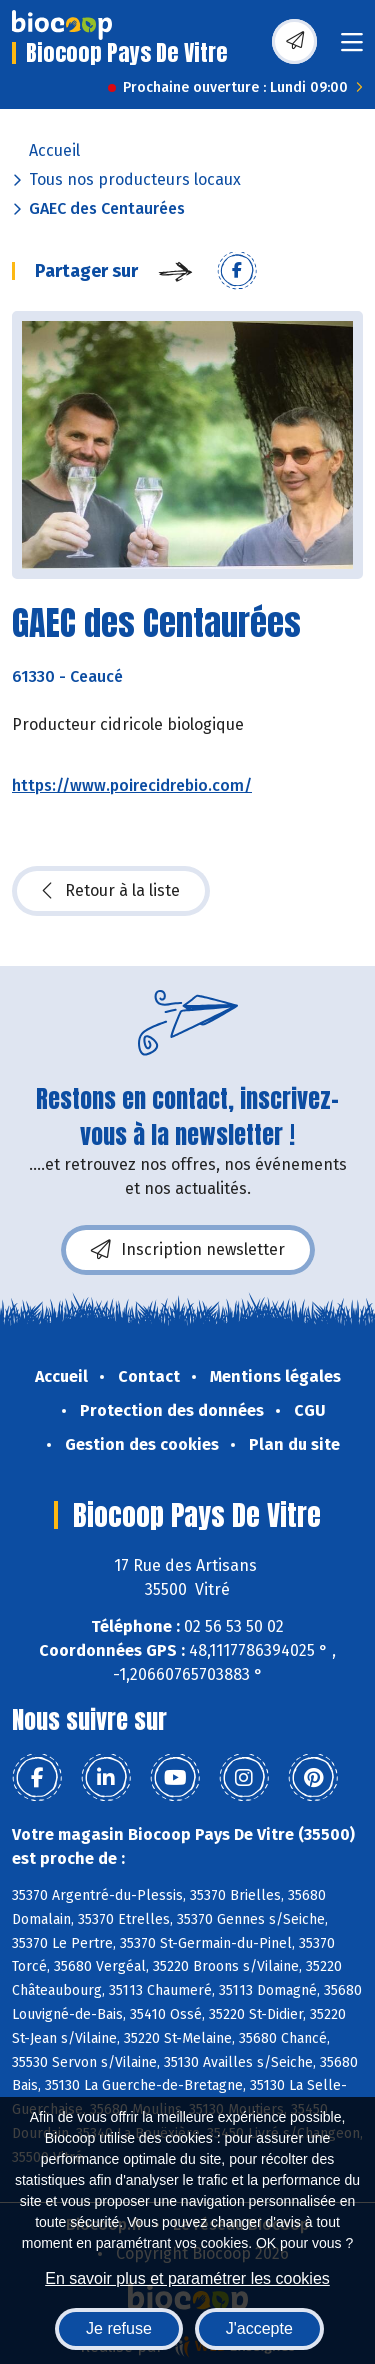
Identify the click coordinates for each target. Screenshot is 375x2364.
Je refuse (119, 2328)
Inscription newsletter (188, 1250)
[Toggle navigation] (352, 48)
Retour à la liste (111, 891)
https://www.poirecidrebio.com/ (132, 785)
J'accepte (259, 2328)
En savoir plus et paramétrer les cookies (187, 2278)
